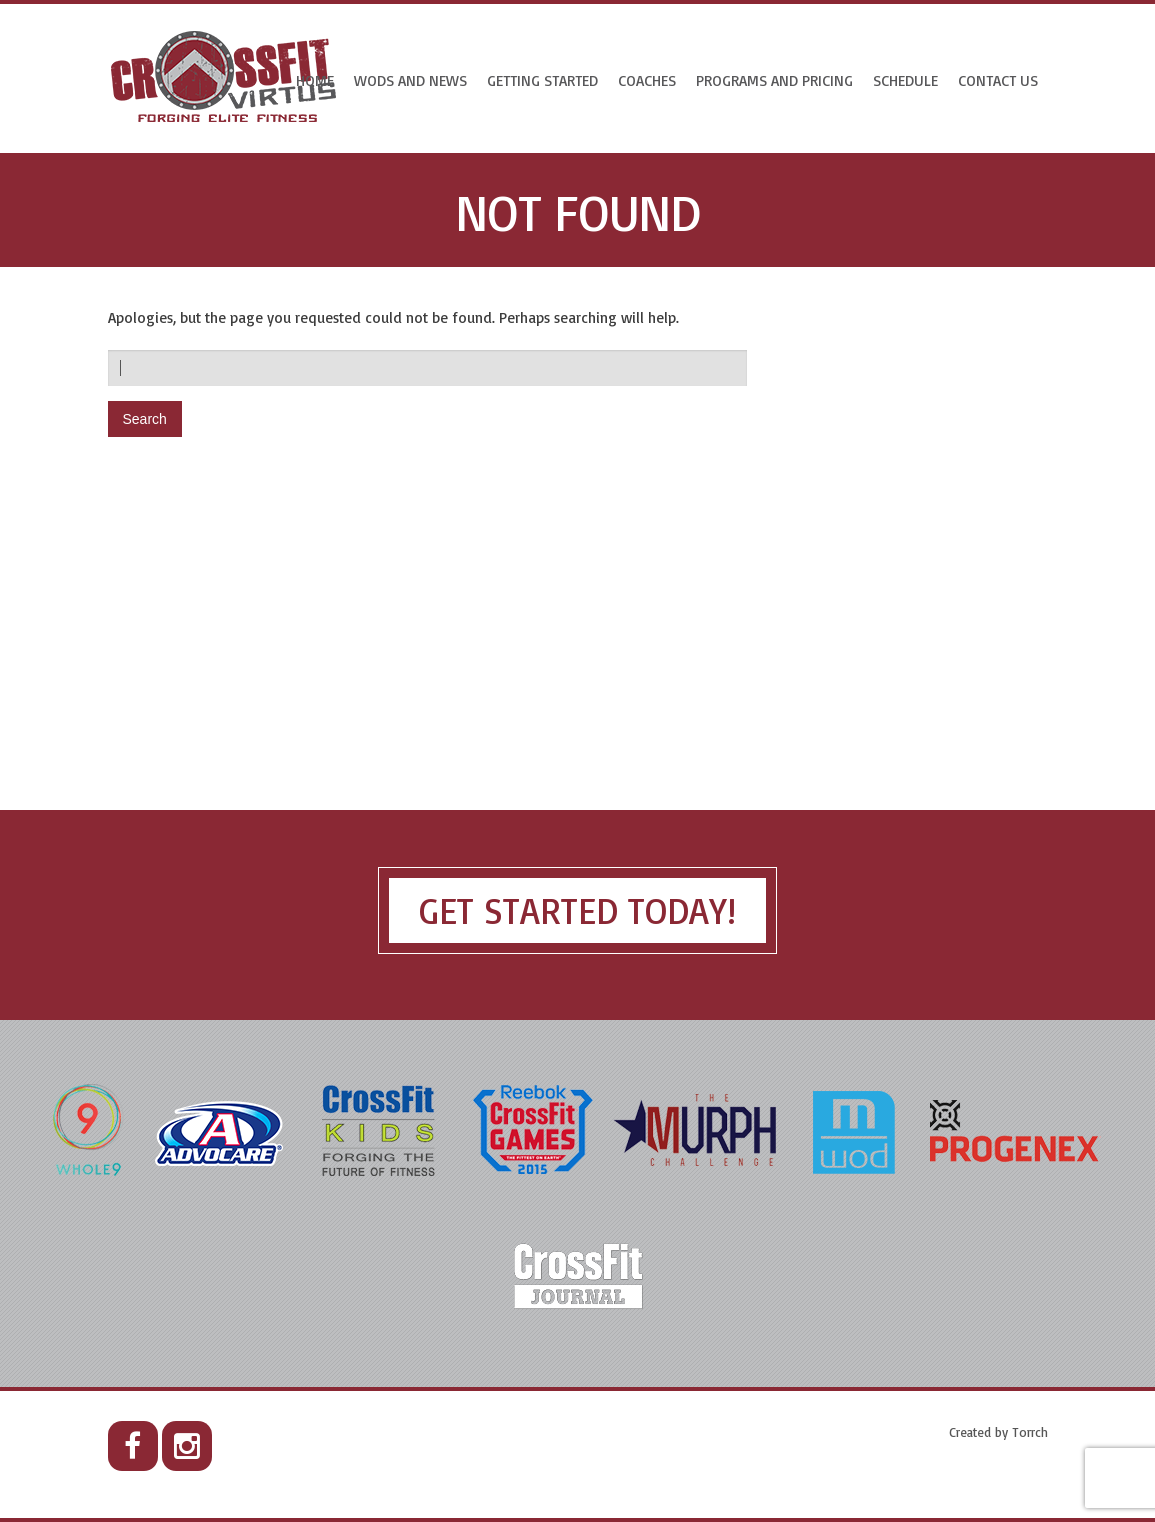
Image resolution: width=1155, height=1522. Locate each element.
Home (315, 80)
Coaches (647, 80)
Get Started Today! (577, 910)
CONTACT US (998, 80)
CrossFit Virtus (224, 78)
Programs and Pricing (774, 80)
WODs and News (410, 80)
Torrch (1030, 1432)
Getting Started (542, 80)
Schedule (905, 80)
